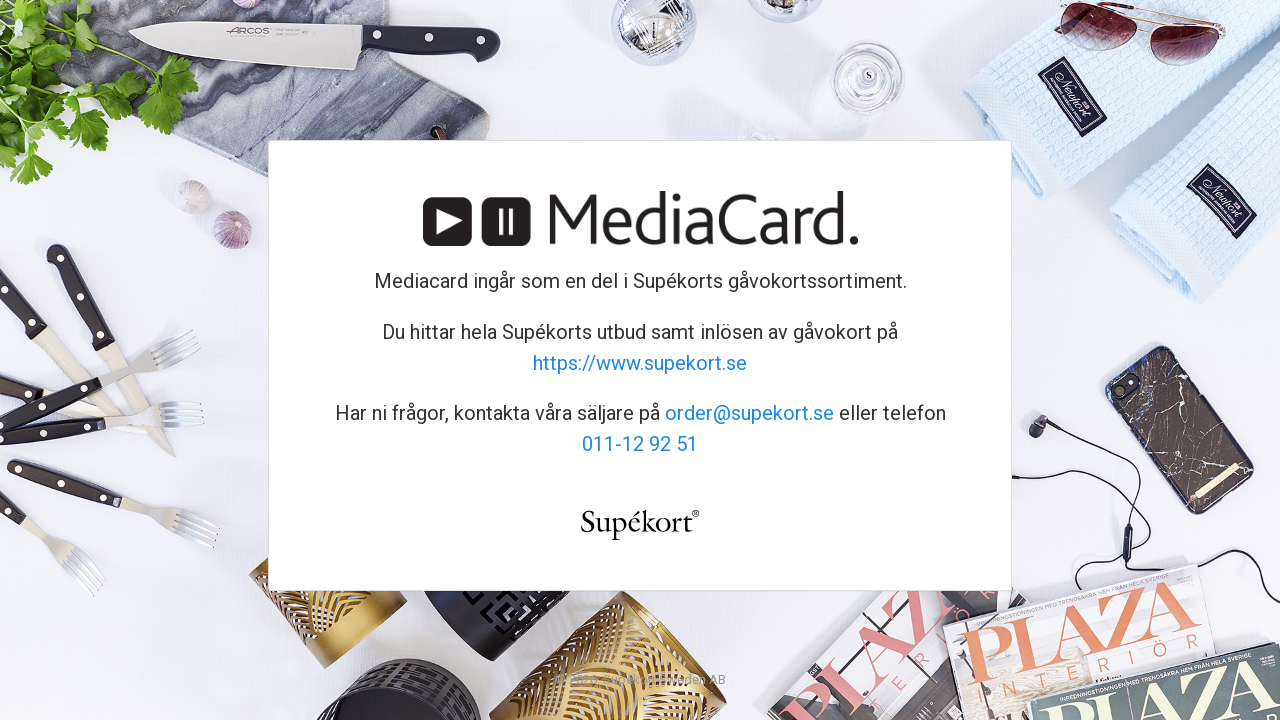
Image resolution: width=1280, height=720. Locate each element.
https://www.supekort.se (640, 363)
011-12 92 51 (640, 444)
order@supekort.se (749, 413)
